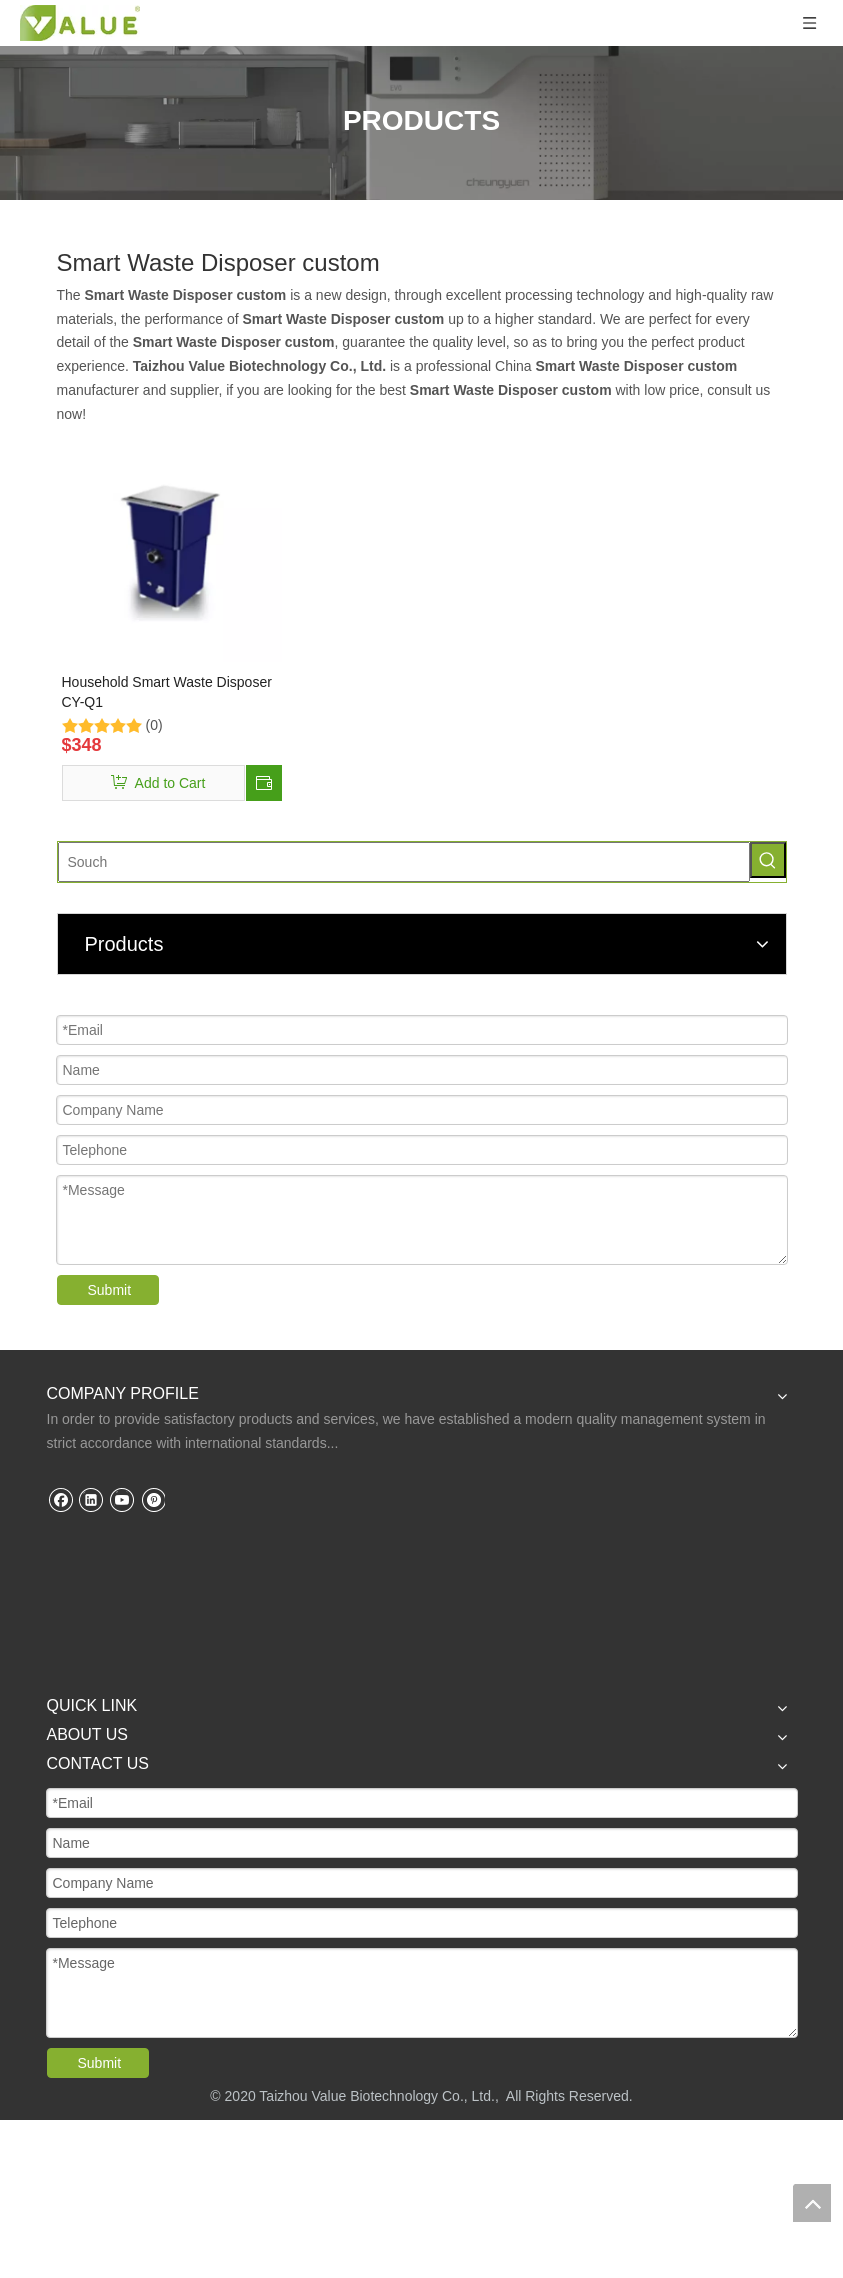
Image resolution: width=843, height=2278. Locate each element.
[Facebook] (60, 1499)
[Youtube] (121, 1499)
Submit (110, 1290)
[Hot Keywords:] (768, 860)
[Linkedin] (90, 1499)
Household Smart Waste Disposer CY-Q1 (167, 692)
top (812, 2203)
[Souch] (404, 862)
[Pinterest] (152, 1499)
